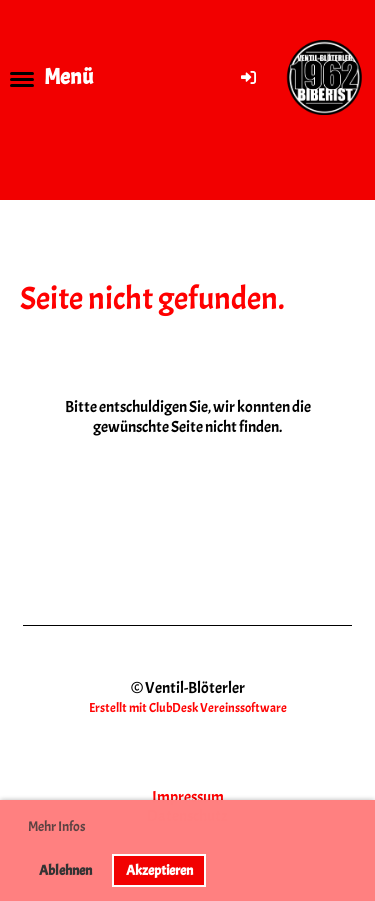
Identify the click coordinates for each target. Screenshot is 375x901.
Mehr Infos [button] (57, 826)
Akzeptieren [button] (159, 870)
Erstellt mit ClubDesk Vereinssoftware (188, 708)
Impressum (188, 797)
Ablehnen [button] (65, 870)
